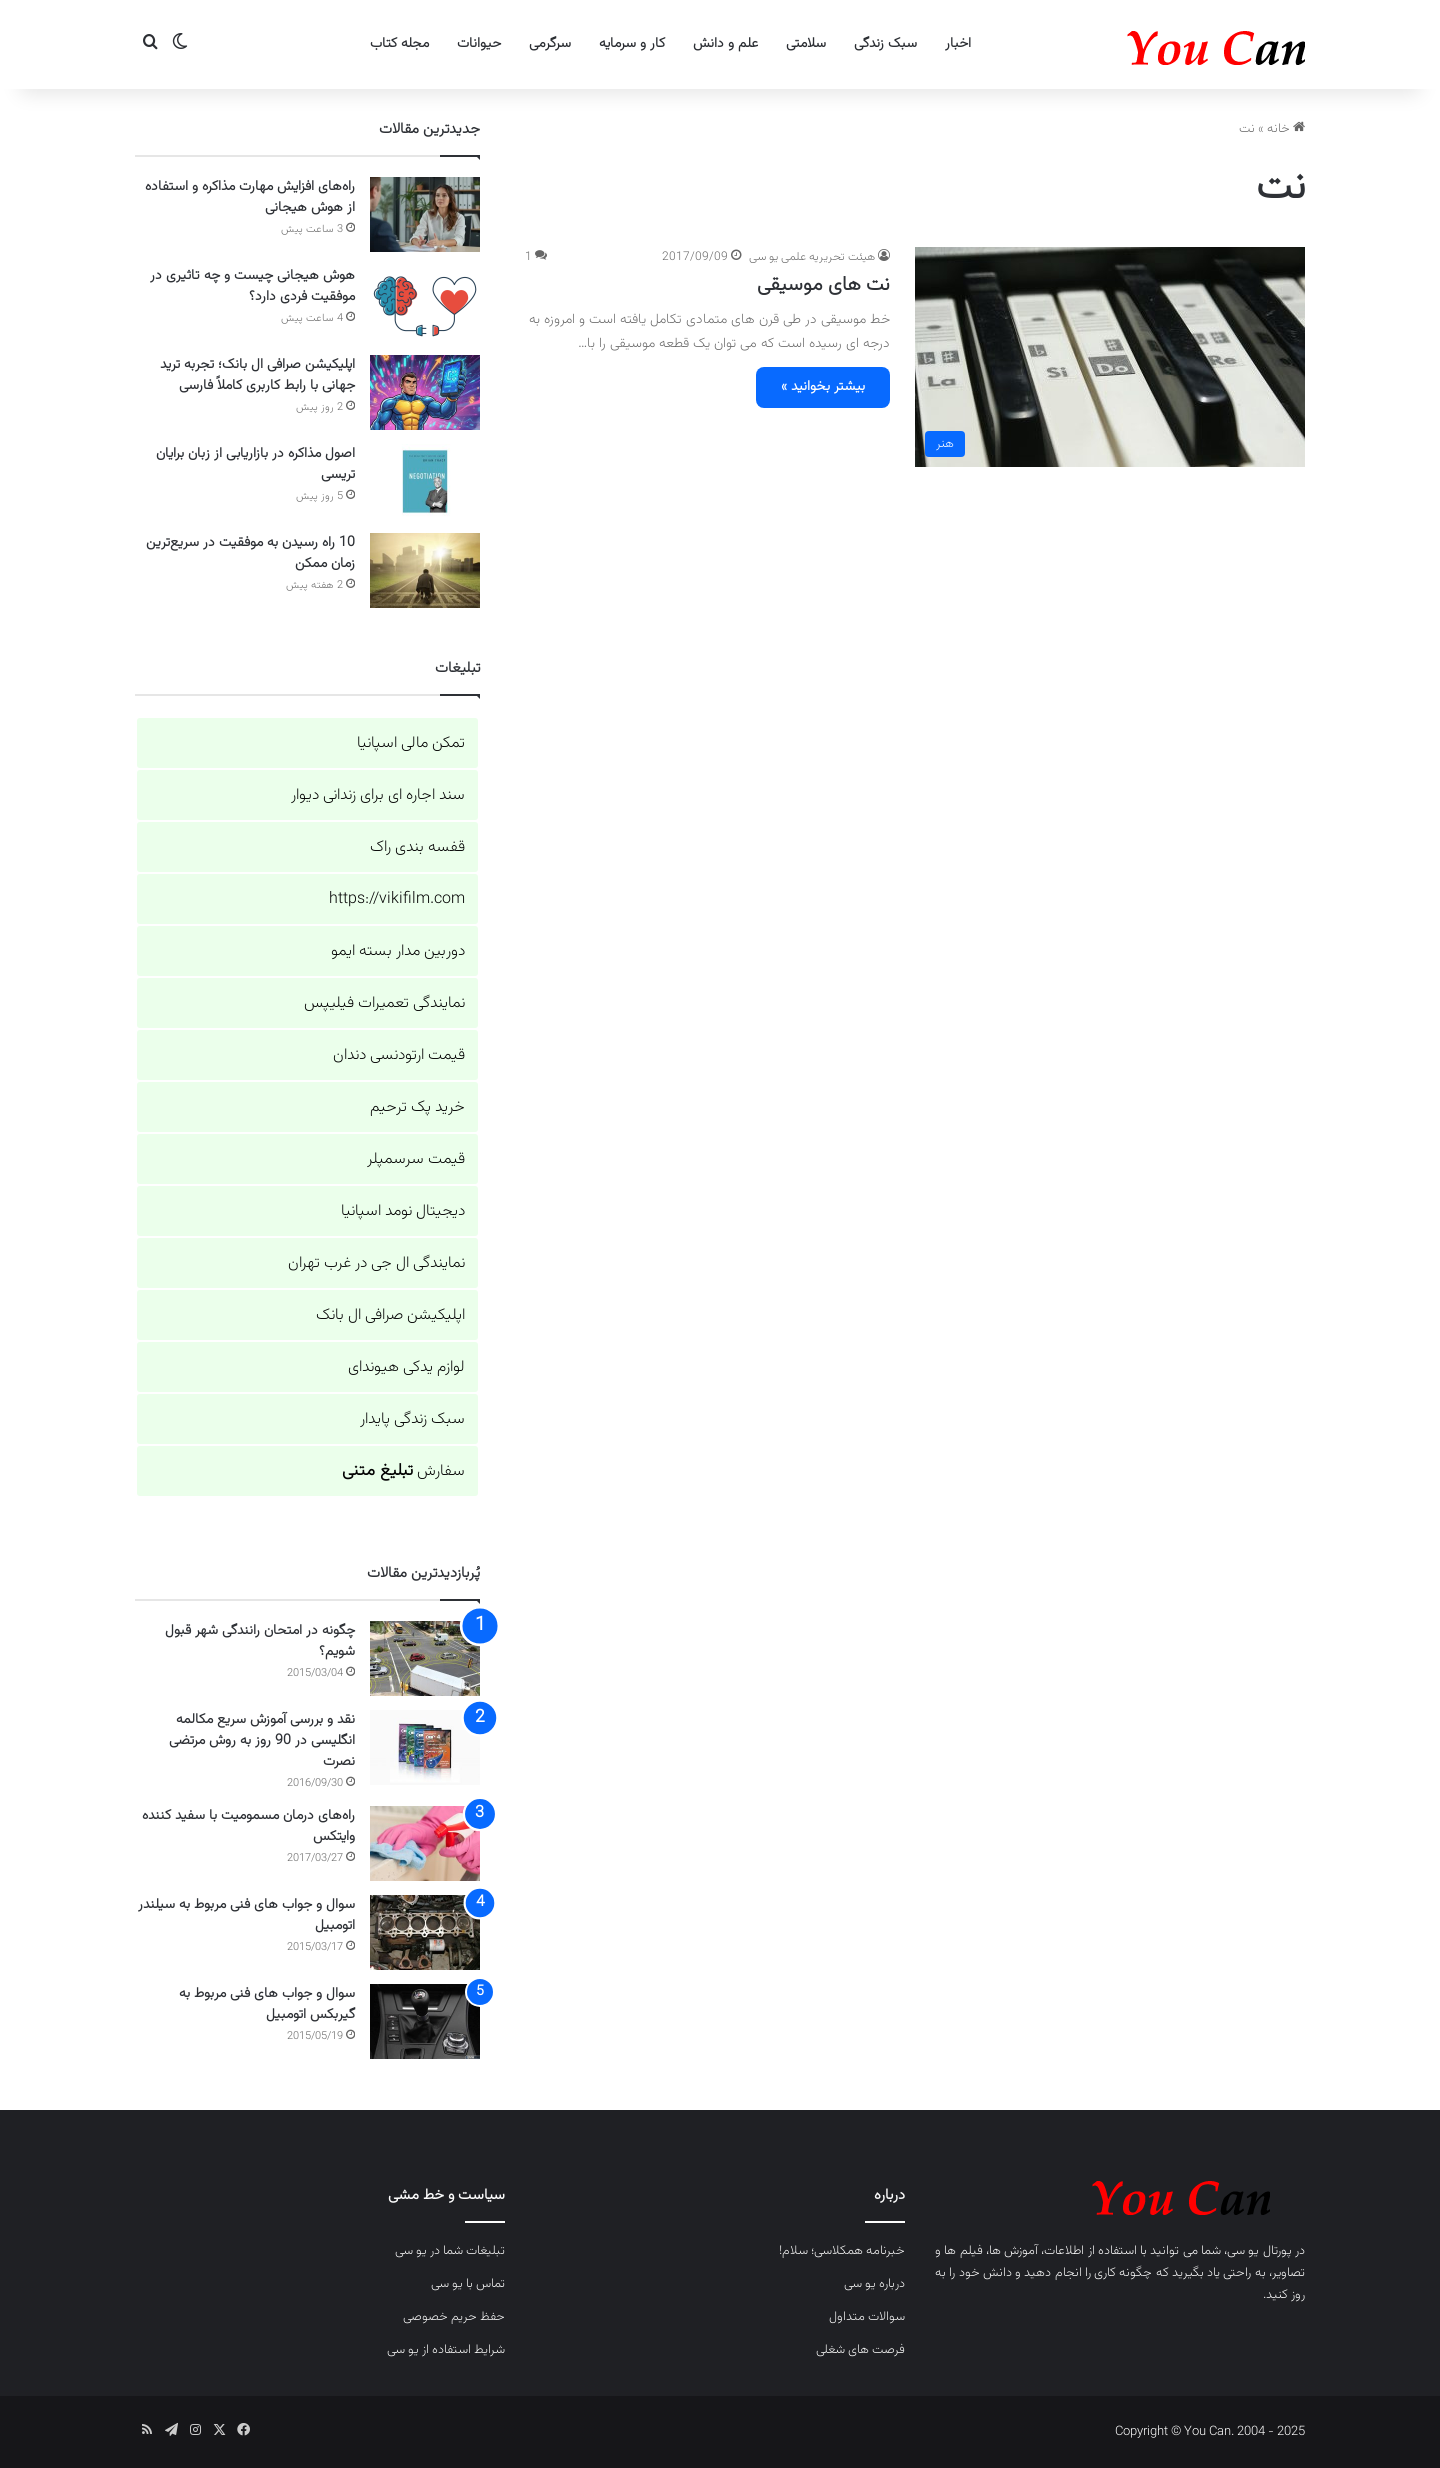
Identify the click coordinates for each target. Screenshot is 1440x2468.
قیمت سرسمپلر (416, 1159)
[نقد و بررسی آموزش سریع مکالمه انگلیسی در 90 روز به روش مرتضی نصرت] (425, 1747)
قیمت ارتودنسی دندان (399, 1055)
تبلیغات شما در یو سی (450, 2251)
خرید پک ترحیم (417, 1107)
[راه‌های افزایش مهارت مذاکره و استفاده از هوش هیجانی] (425, 214)
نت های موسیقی (823, 285)
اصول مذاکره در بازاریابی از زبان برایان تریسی (255, 464)
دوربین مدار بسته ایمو (398, 951)
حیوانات (479, 44)
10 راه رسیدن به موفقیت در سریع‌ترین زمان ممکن (250, 553)
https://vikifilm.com (397, 899)
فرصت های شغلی (860, 2350)
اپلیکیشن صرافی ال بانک (390, 1315)
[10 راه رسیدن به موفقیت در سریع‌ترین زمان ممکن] (425, 570)
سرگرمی (550, 44)
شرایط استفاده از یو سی (446, 2350)
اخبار (958, 44)
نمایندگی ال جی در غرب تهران (376, 1263)
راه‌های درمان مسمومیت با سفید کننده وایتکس (248, 1826)
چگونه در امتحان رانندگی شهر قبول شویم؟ (260, 1641)
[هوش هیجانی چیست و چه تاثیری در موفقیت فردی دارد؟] (425, 303)
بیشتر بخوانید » (823, 387)
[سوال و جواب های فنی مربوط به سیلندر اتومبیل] (425, 1932)
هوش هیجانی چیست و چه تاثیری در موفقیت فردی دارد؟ (252, 286)
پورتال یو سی (1259, 2251)
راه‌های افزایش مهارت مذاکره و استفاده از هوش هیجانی (250, 197)
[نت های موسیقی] (1110, 357)
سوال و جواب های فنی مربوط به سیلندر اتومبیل (246, 1915)
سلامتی (806, 44)
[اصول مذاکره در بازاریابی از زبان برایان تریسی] (425, 481)
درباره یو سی (874, 2284)
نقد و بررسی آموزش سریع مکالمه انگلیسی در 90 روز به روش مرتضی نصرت (262, 1741)
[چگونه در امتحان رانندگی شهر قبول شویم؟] (425, 1658)
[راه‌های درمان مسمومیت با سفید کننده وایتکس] (425, 1843)
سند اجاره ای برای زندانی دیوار (378, 795)
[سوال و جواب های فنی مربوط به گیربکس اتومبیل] (425, 2021)
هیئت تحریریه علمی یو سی (812, 257)
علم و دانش (725, 44)
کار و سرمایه (632, 44)
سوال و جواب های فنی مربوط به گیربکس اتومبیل (267, 2004)
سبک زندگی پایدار (412, 1419)
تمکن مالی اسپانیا (411, 743)
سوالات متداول (867, 2317)
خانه (1286, 129)
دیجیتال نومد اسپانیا (403, 1211)
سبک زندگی (885, 44)
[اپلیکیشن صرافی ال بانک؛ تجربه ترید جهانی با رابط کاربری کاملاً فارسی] (425, 392)
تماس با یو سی (468, 2284)
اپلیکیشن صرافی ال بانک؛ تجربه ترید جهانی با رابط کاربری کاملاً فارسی (257, 375)
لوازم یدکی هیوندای (406, 1367)
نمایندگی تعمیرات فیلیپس (384, 1003)
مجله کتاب (399, 44)
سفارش (403, 1471)
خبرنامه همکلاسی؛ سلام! (842, 2251)
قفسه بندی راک (417, 847)
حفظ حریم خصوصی (454, 2317)
